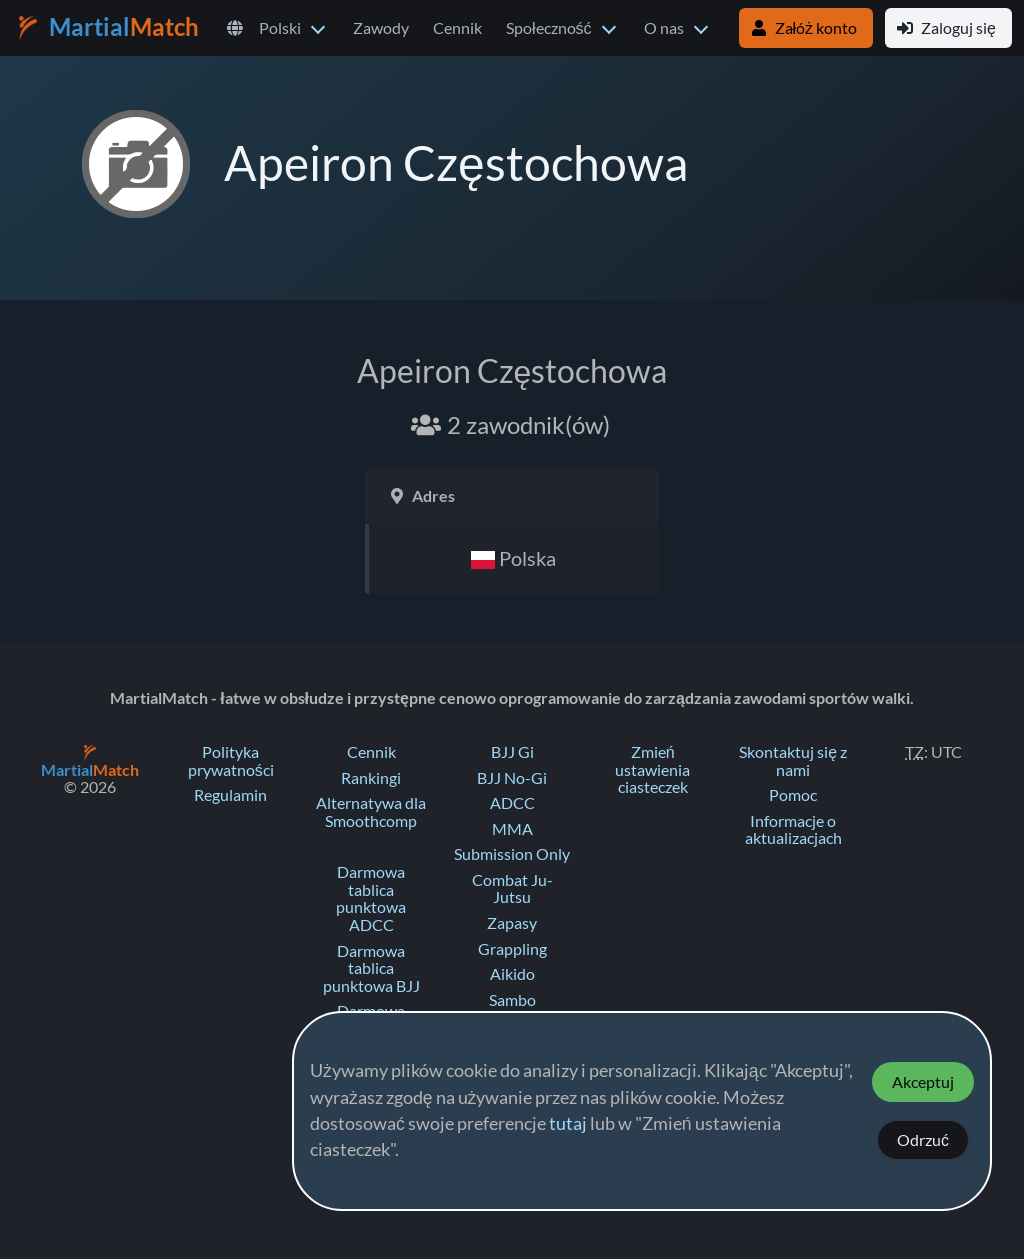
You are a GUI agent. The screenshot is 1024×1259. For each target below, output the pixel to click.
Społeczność (549, 28)
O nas (664, 28)
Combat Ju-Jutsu (512, 889)
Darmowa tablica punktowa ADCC (371, 898)
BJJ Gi (512, 752)
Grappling (512, 949)
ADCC (512, 803)
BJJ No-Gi (512, 778)
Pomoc (793, 795)
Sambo (512, 1000)
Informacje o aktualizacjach (793, 830)
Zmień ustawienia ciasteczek (652, 769)
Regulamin (230, 795)
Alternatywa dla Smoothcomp (371, 812)
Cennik (457, 28)
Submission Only (512, 854)
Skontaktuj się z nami (793, 761)
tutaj (568, 1124)
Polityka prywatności (231, 761)
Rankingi (371, 778)
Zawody (381, 28)
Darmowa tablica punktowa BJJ (371, 968)
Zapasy (512, 923)
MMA (512, 829)
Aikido (512, 974)
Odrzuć (923, 1140)
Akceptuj (923, 1082)
